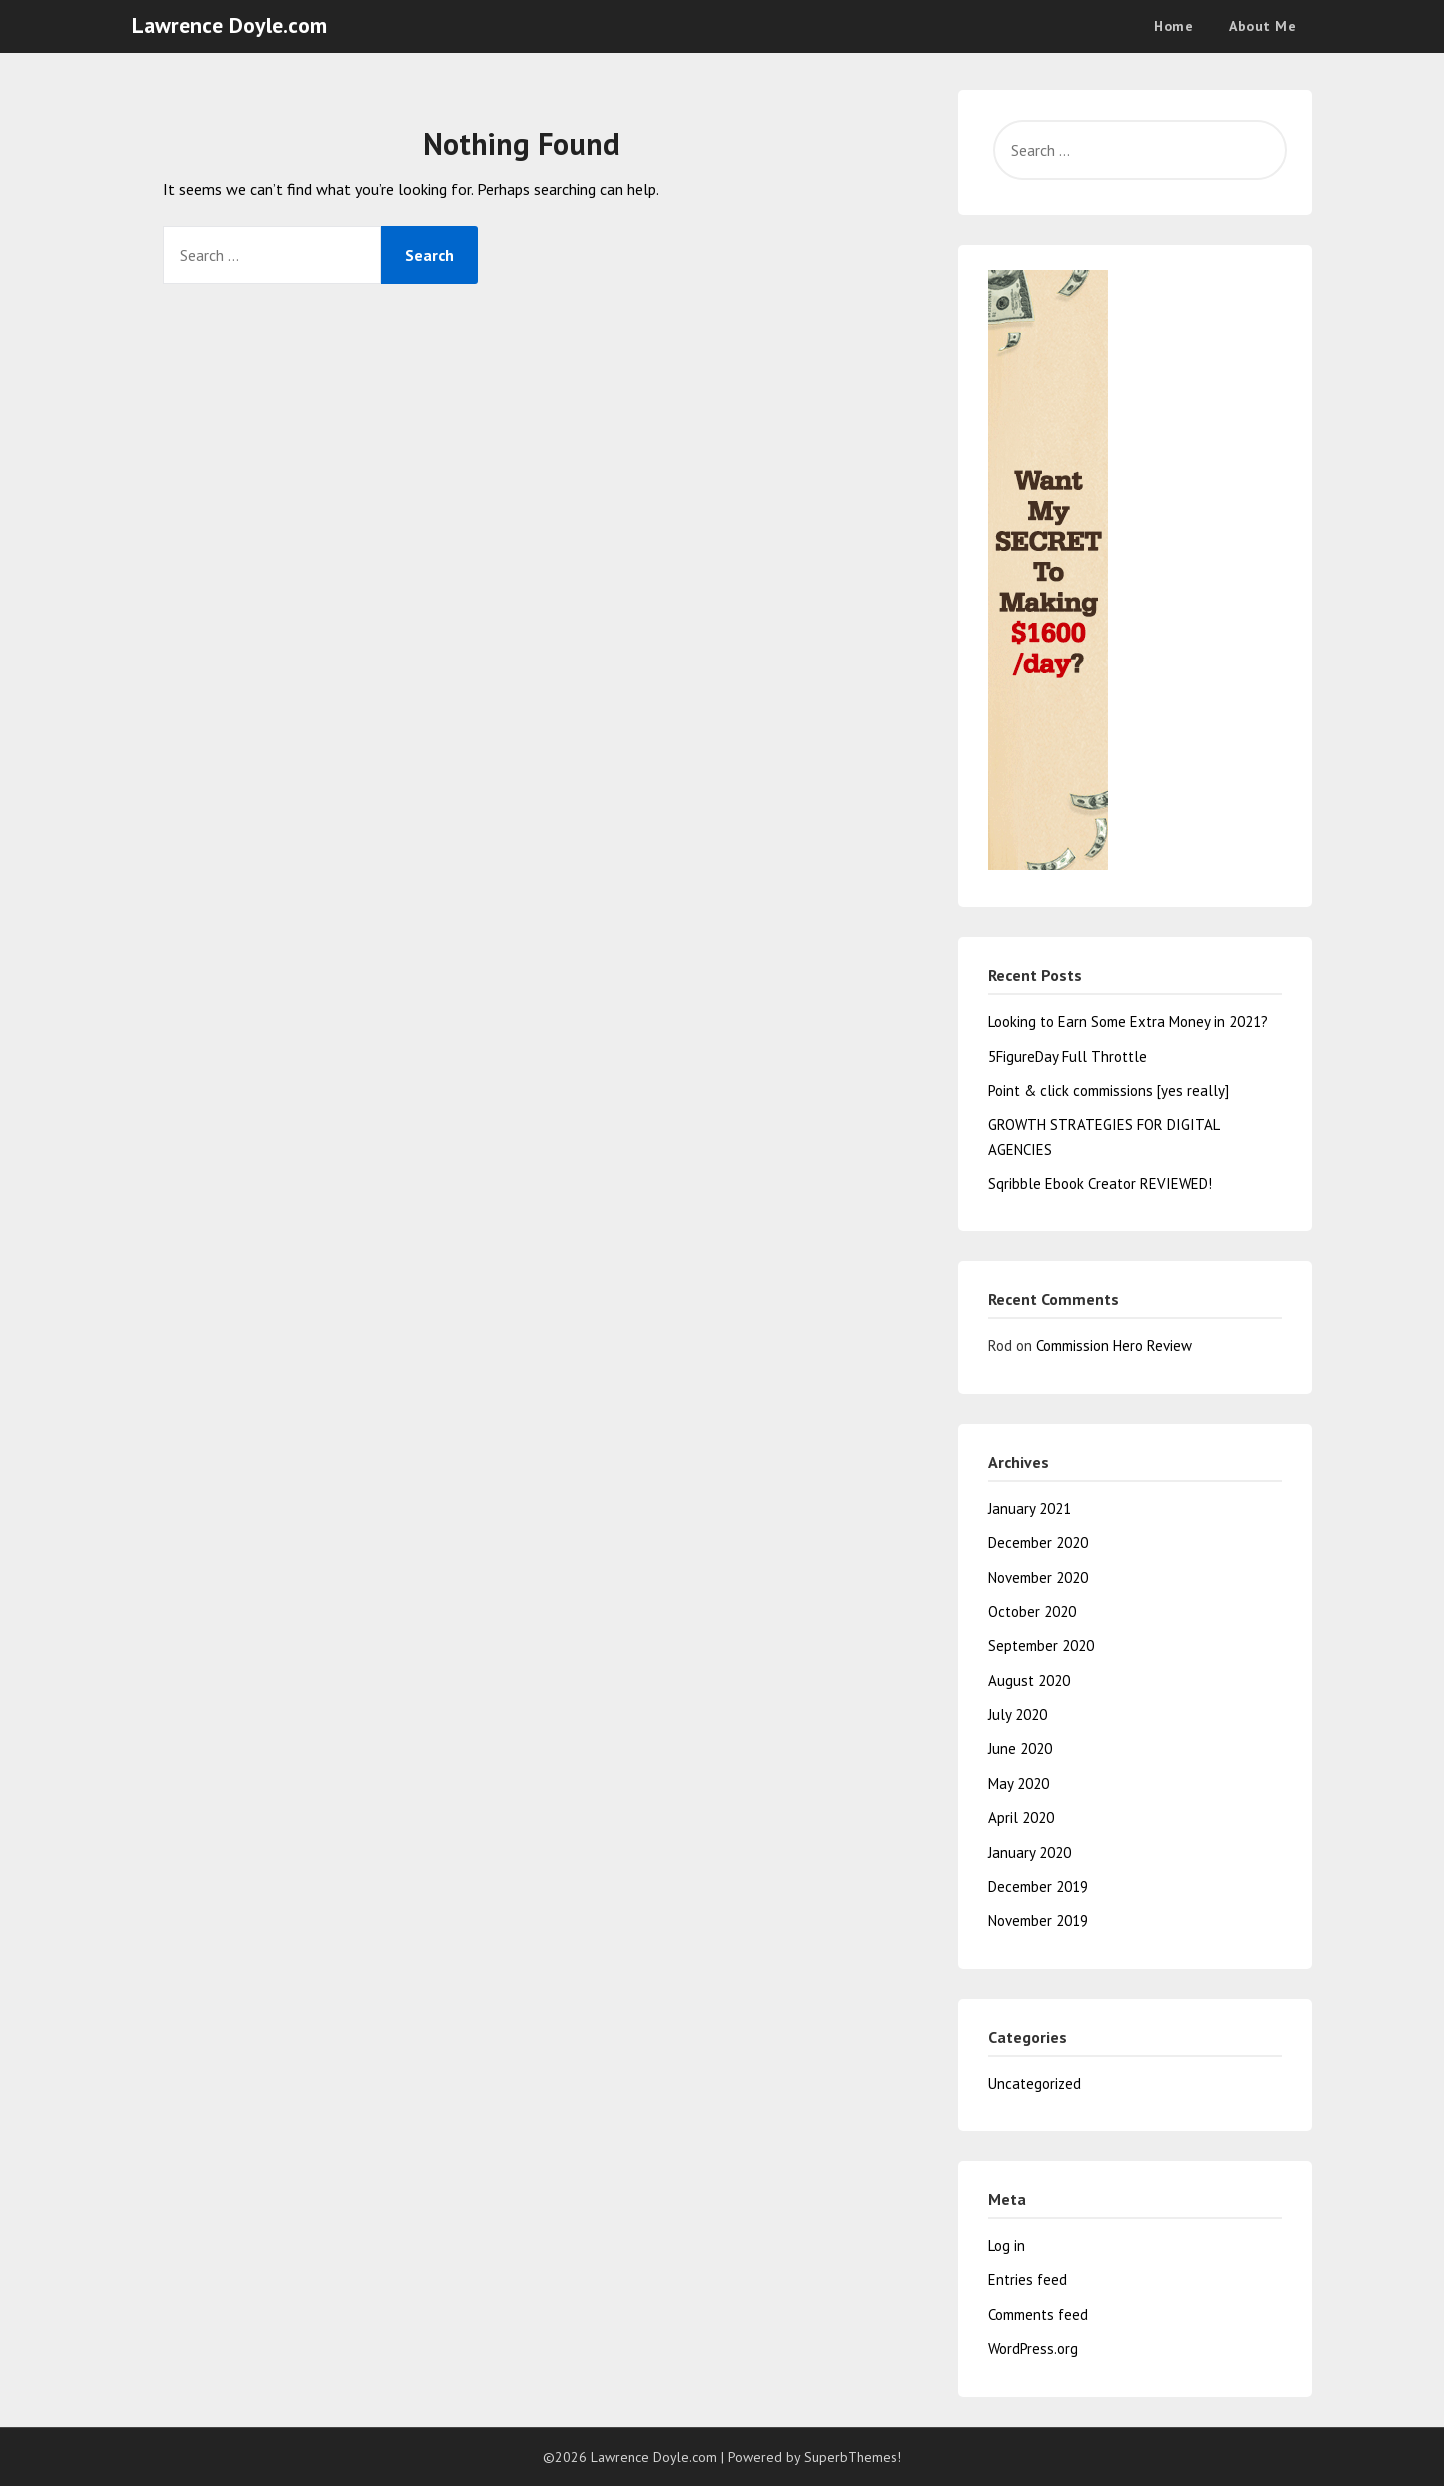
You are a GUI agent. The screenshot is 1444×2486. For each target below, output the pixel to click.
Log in (1006, 2245)
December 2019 (1038, 1886)
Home (1173, 26)
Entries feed (1027, 2279)
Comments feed (1038, 2314)
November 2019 (1038, 1920)
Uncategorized (1034, 2083)
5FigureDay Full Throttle (1067, 1056)
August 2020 (1029, 1680)
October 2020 (1032, 1611)
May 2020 (1018, 1783)
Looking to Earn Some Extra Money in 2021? (1128, 1021)
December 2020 (1038, 1542)
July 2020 (1017, 1714)
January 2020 (1029, 1852)
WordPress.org (1033, 2348)
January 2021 (1029, 1508)
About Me (1262, 26)
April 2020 (1021, 1817)
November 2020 (1038, 1577)
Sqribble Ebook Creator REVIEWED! (1100, 1183)
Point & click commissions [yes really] (1108, 1090)
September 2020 (1041, 1645)
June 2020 (1020, 1748)
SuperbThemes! (852, 2457)
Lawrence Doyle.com (229, 25)
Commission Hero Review (1114, 1345)
